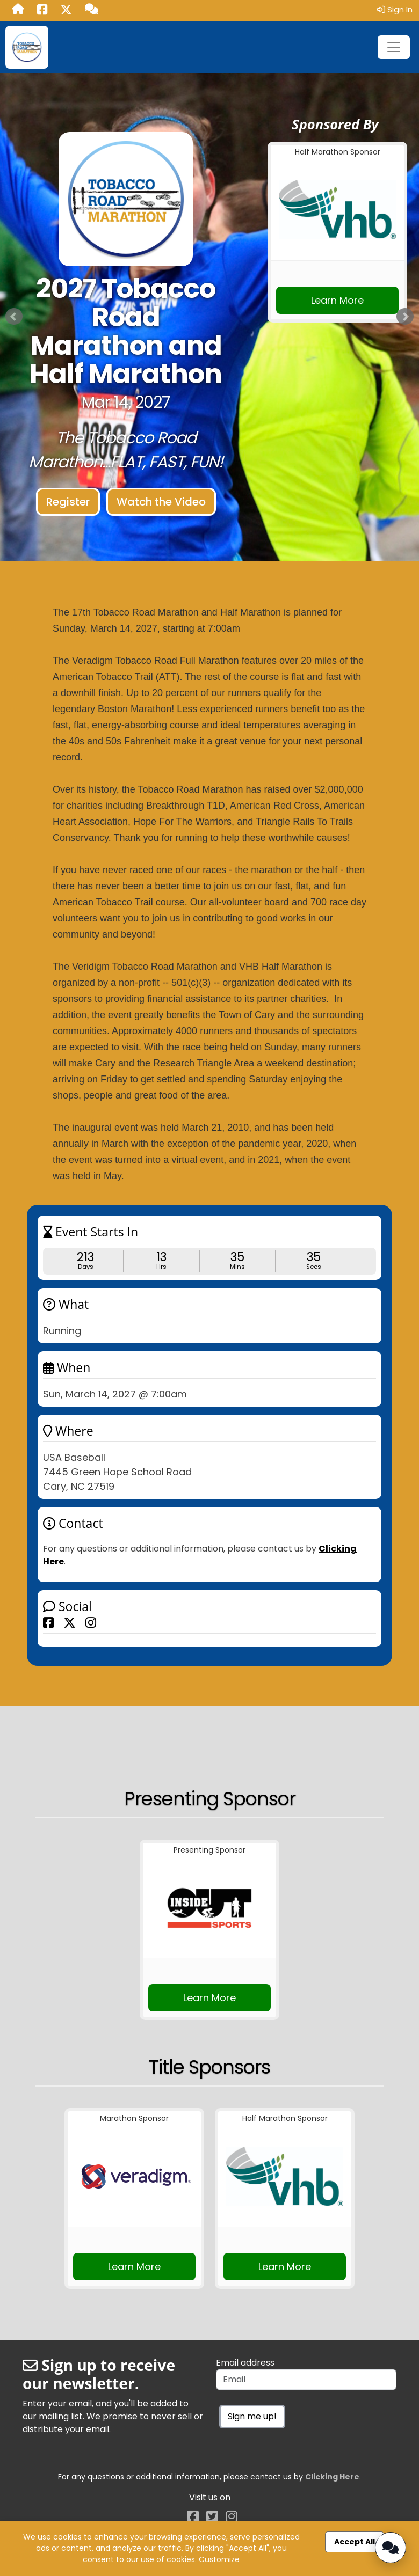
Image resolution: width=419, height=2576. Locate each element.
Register (68, 501)
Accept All (354, 2541)
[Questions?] (91, 10)
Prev (14, 316)
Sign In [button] (395, 9)
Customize (219, 2559)
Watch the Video (161, 501)
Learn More (337, 300)
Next (405, 316)
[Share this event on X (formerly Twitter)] (69, 1622)
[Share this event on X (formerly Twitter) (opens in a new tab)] (66, 11)
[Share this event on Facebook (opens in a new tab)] (42, 11)
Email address (245, 2363)
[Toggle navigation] (394, 47)
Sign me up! (252, 2416)
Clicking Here (332, 2476)
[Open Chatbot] (390, 2547)
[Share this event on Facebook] (48, 1622)
